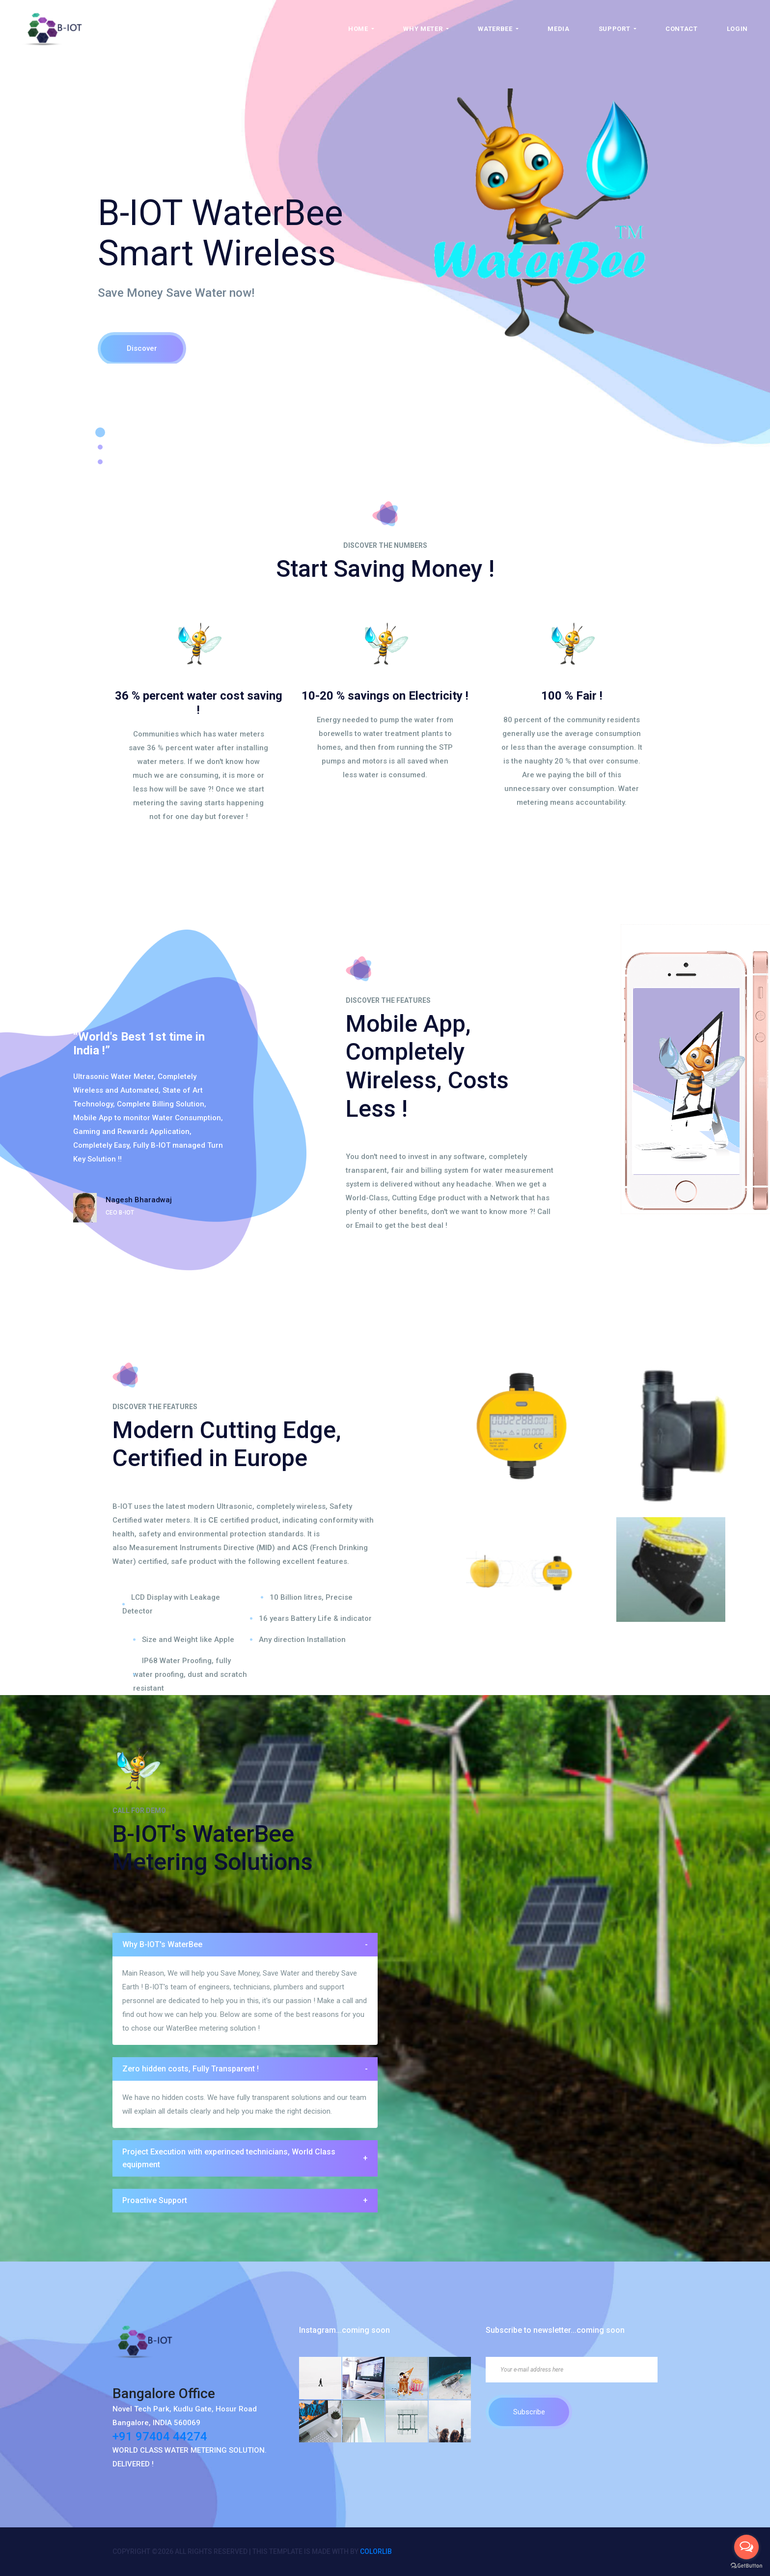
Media (558, 28)
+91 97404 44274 (159, 2436)
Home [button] (359, 28)
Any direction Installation (302, 1639)
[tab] (245, 1944)
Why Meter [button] (423, 28)
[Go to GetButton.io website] (746, 2566)
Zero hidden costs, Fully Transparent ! (245, 2069)
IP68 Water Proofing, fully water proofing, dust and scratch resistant (190, 1674)
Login (737, 28)
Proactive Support (245, 2200)
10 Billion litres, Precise (311, 1597)
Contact (681, 28)
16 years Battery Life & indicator (315, 1618)
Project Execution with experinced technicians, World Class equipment (245, 2158)
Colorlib (376, 2551)
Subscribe (529, 2411)
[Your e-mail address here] (572, 2369)
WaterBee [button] (496, 28)
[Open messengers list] (746, 2547)
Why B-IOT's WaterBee (245, 1944)
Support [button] (615, 28)
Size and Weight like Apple (188, 1639)
